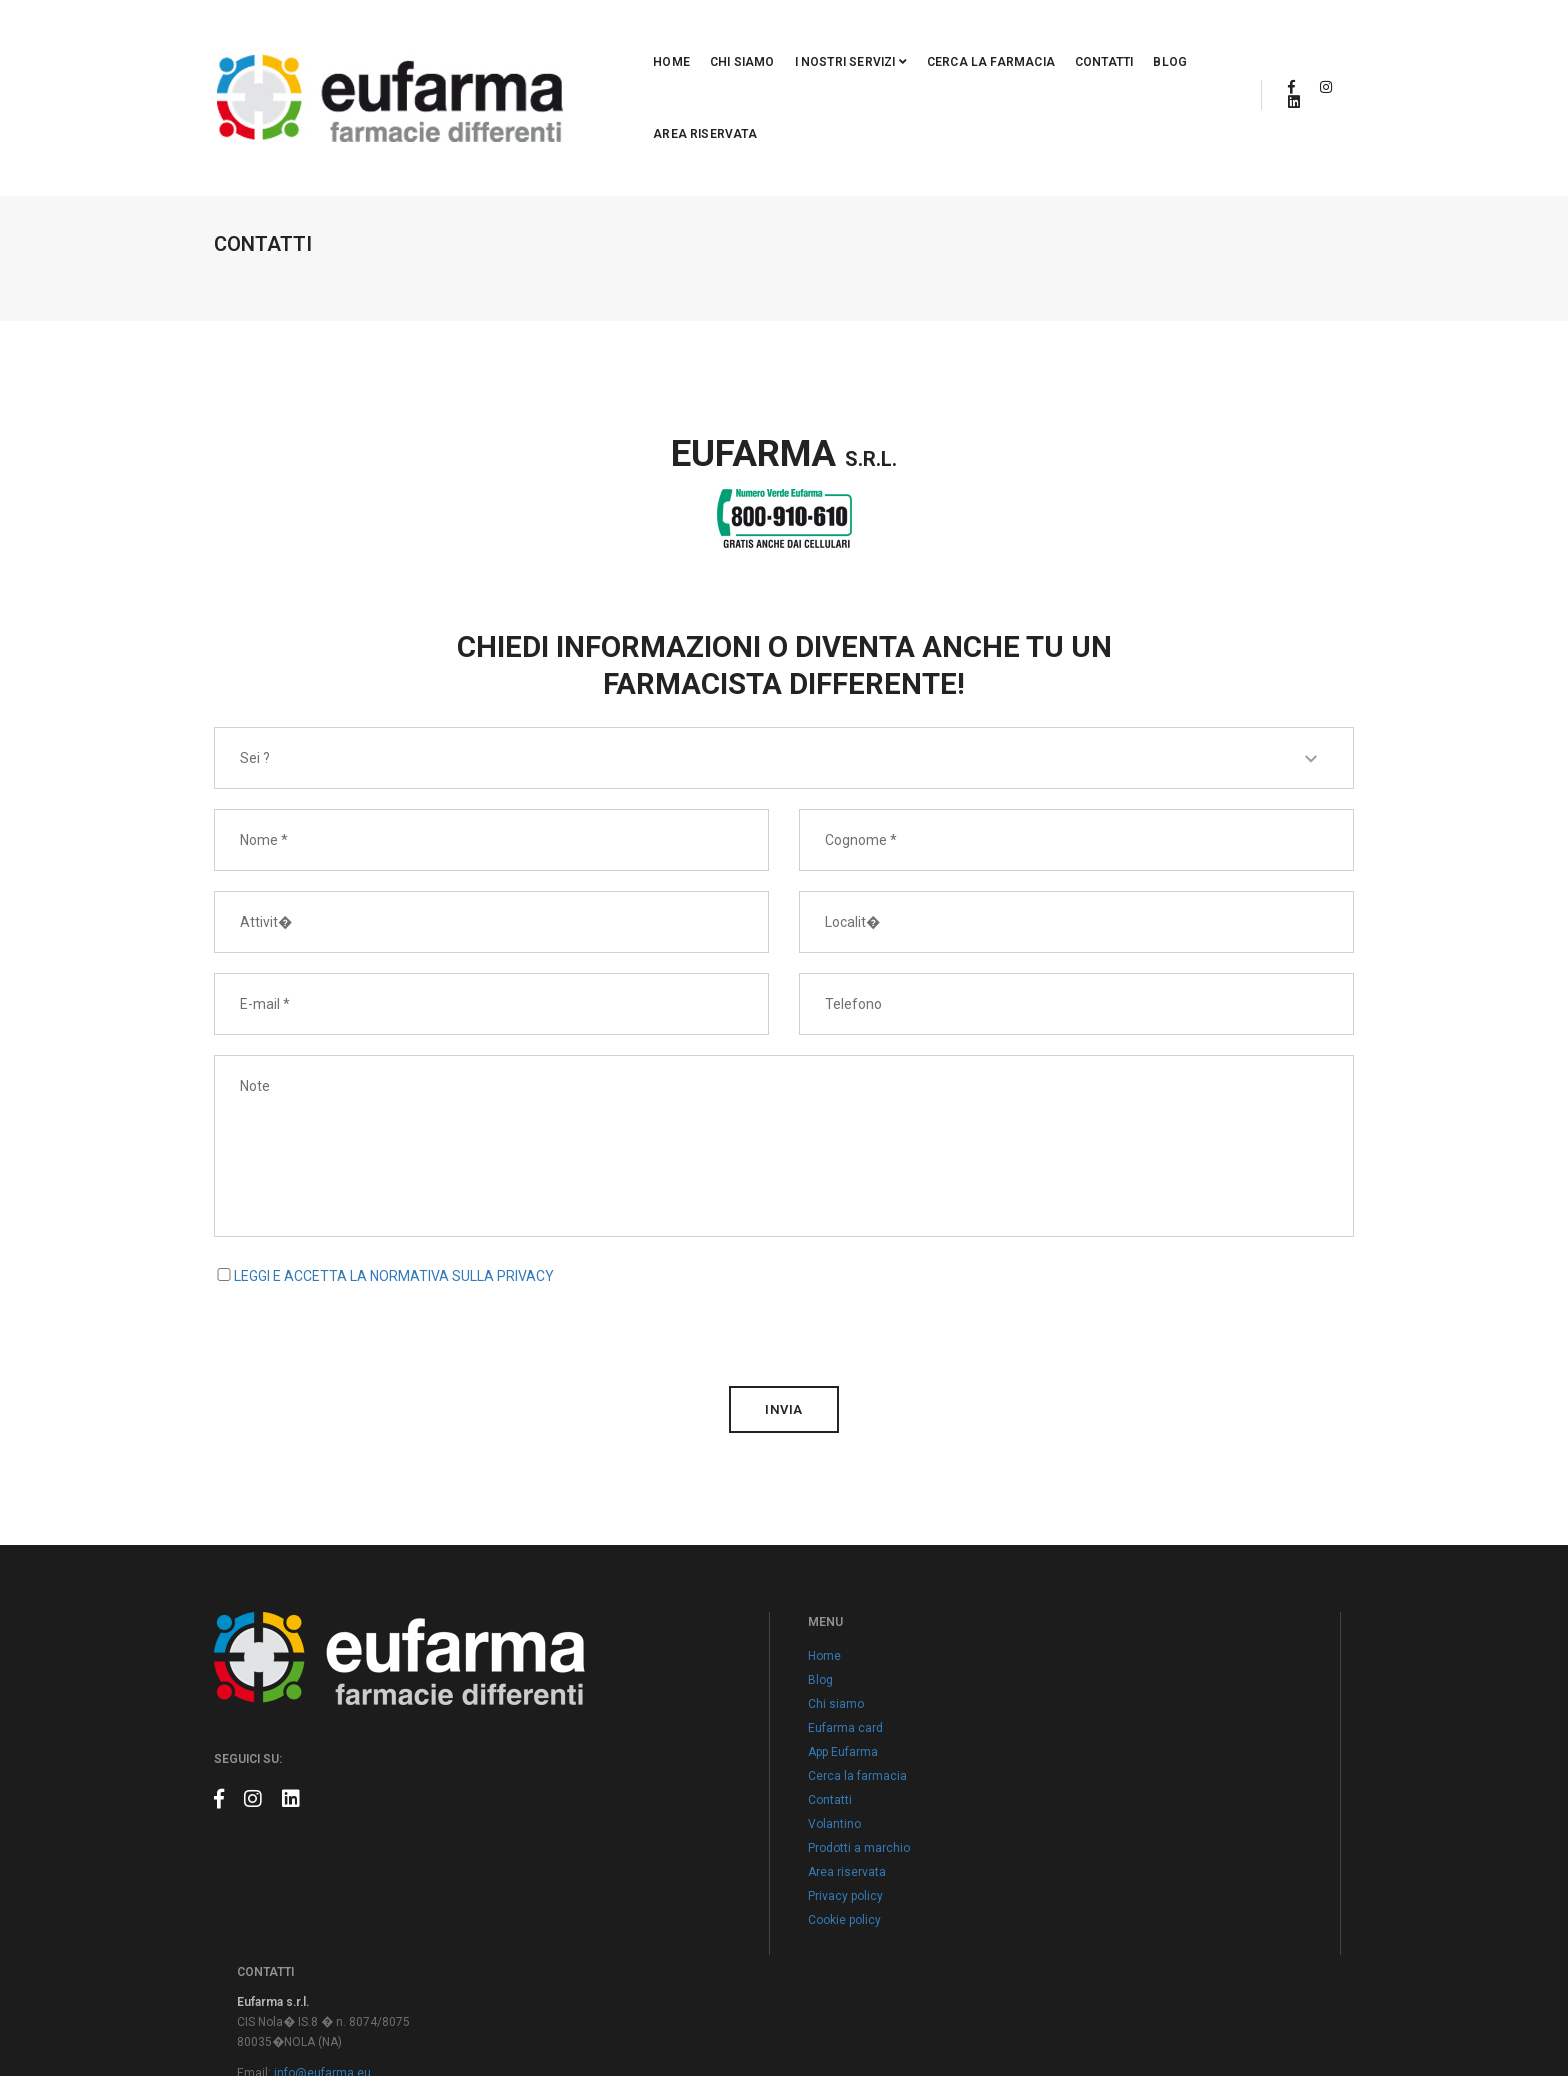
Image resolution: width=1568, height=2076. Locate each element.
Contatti (987, 37)
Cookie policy (670, 1843)
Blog (1054, 37)
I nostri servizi (734, 37)
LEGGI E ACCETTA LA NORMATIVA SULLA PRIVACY (394, 1169)
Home (555, 37)
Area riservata (1142, 37)
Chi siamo (625, 37)
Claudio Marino (1312, 2016)
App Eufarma (669, 1675)
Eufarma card (671, 1651)
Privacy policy (671, 1819)
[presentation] (366, 1220)
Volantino (660, 1747)
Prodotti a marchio (685, 1771)
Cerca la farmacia (874, 37)
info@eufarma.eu (1109, 1650)
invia (784, 1302)
